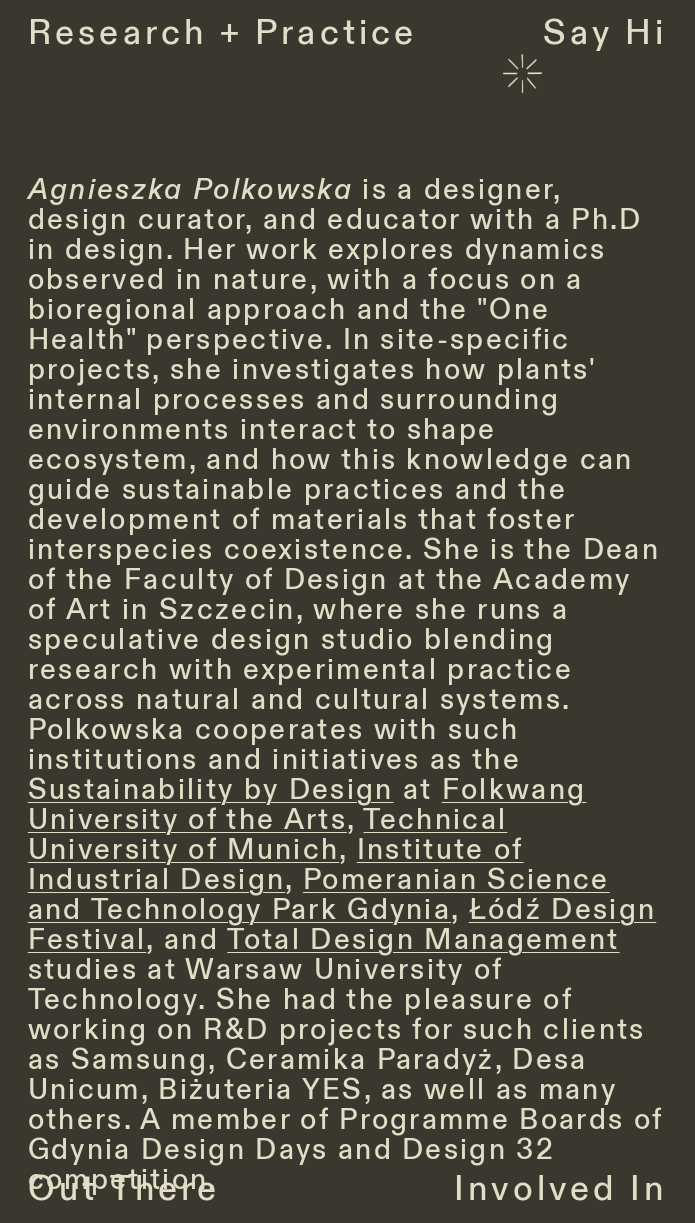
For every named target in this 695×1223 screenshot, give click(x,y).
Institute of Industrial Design (276, 865)
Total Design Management (423, 940)
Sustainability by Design (211, 790)
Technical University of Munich (268, 835)
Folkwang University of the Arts (307, 805)
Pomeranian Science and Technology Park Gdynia (319, 895)
